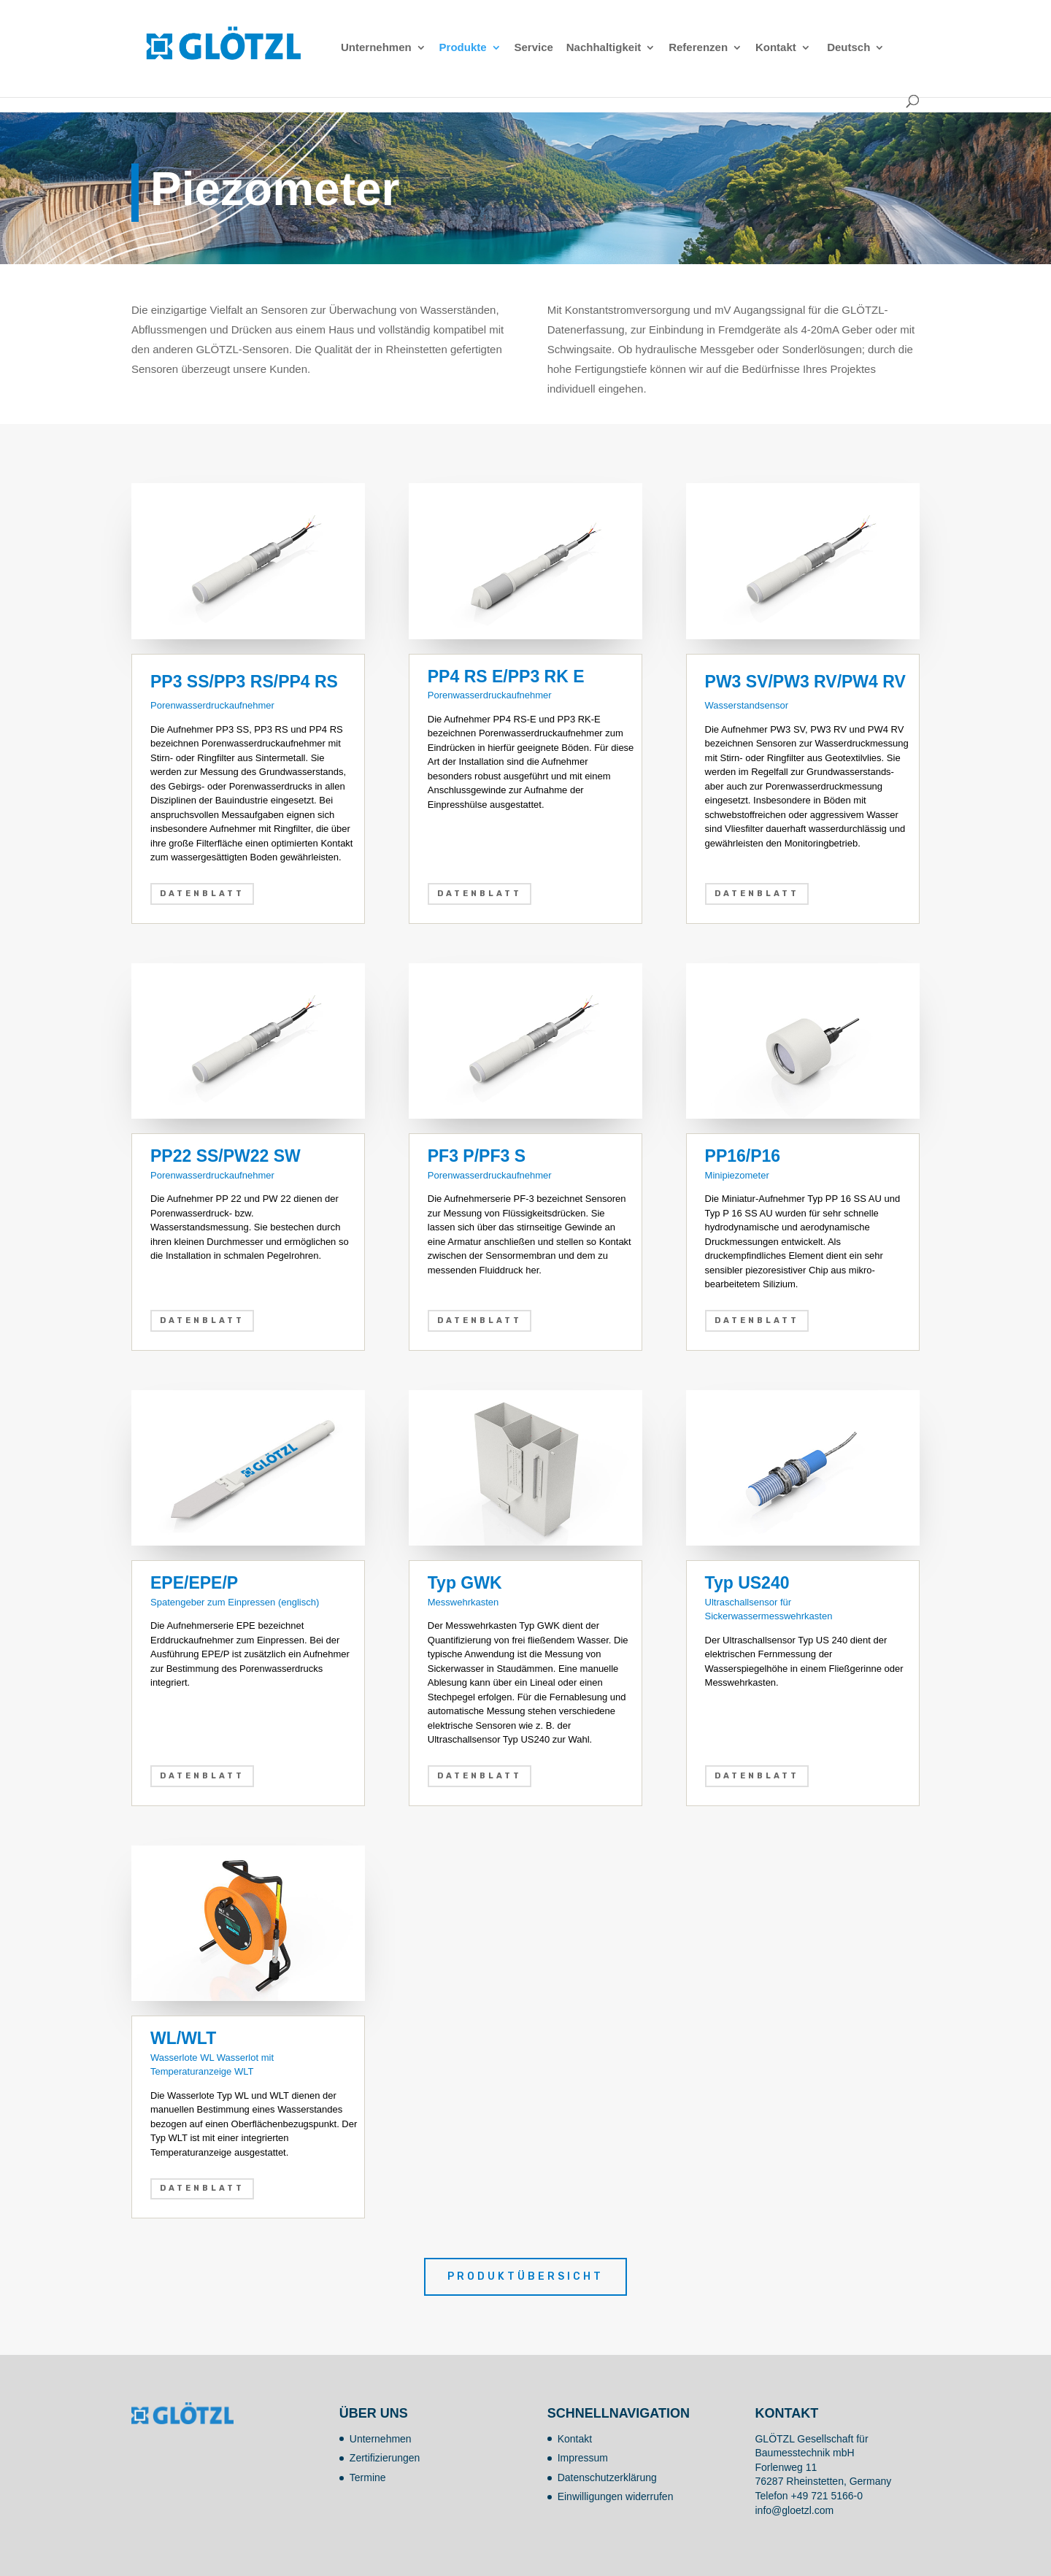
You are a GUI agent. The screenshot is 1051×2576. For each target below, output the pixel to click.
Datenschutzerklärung (607, 2477)
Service (533, 47)
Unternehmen (376, 47)
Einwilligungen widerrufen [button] (616, 2496)
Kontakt (775, 47)
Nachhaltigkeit (604, 47)
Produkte (463, 47)
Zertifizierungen (385, 2458)
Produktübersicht (525, 2276)
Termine (368, 2477)
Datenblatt (202, 893)
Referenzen (698, 47)
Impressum (583, 2458)
